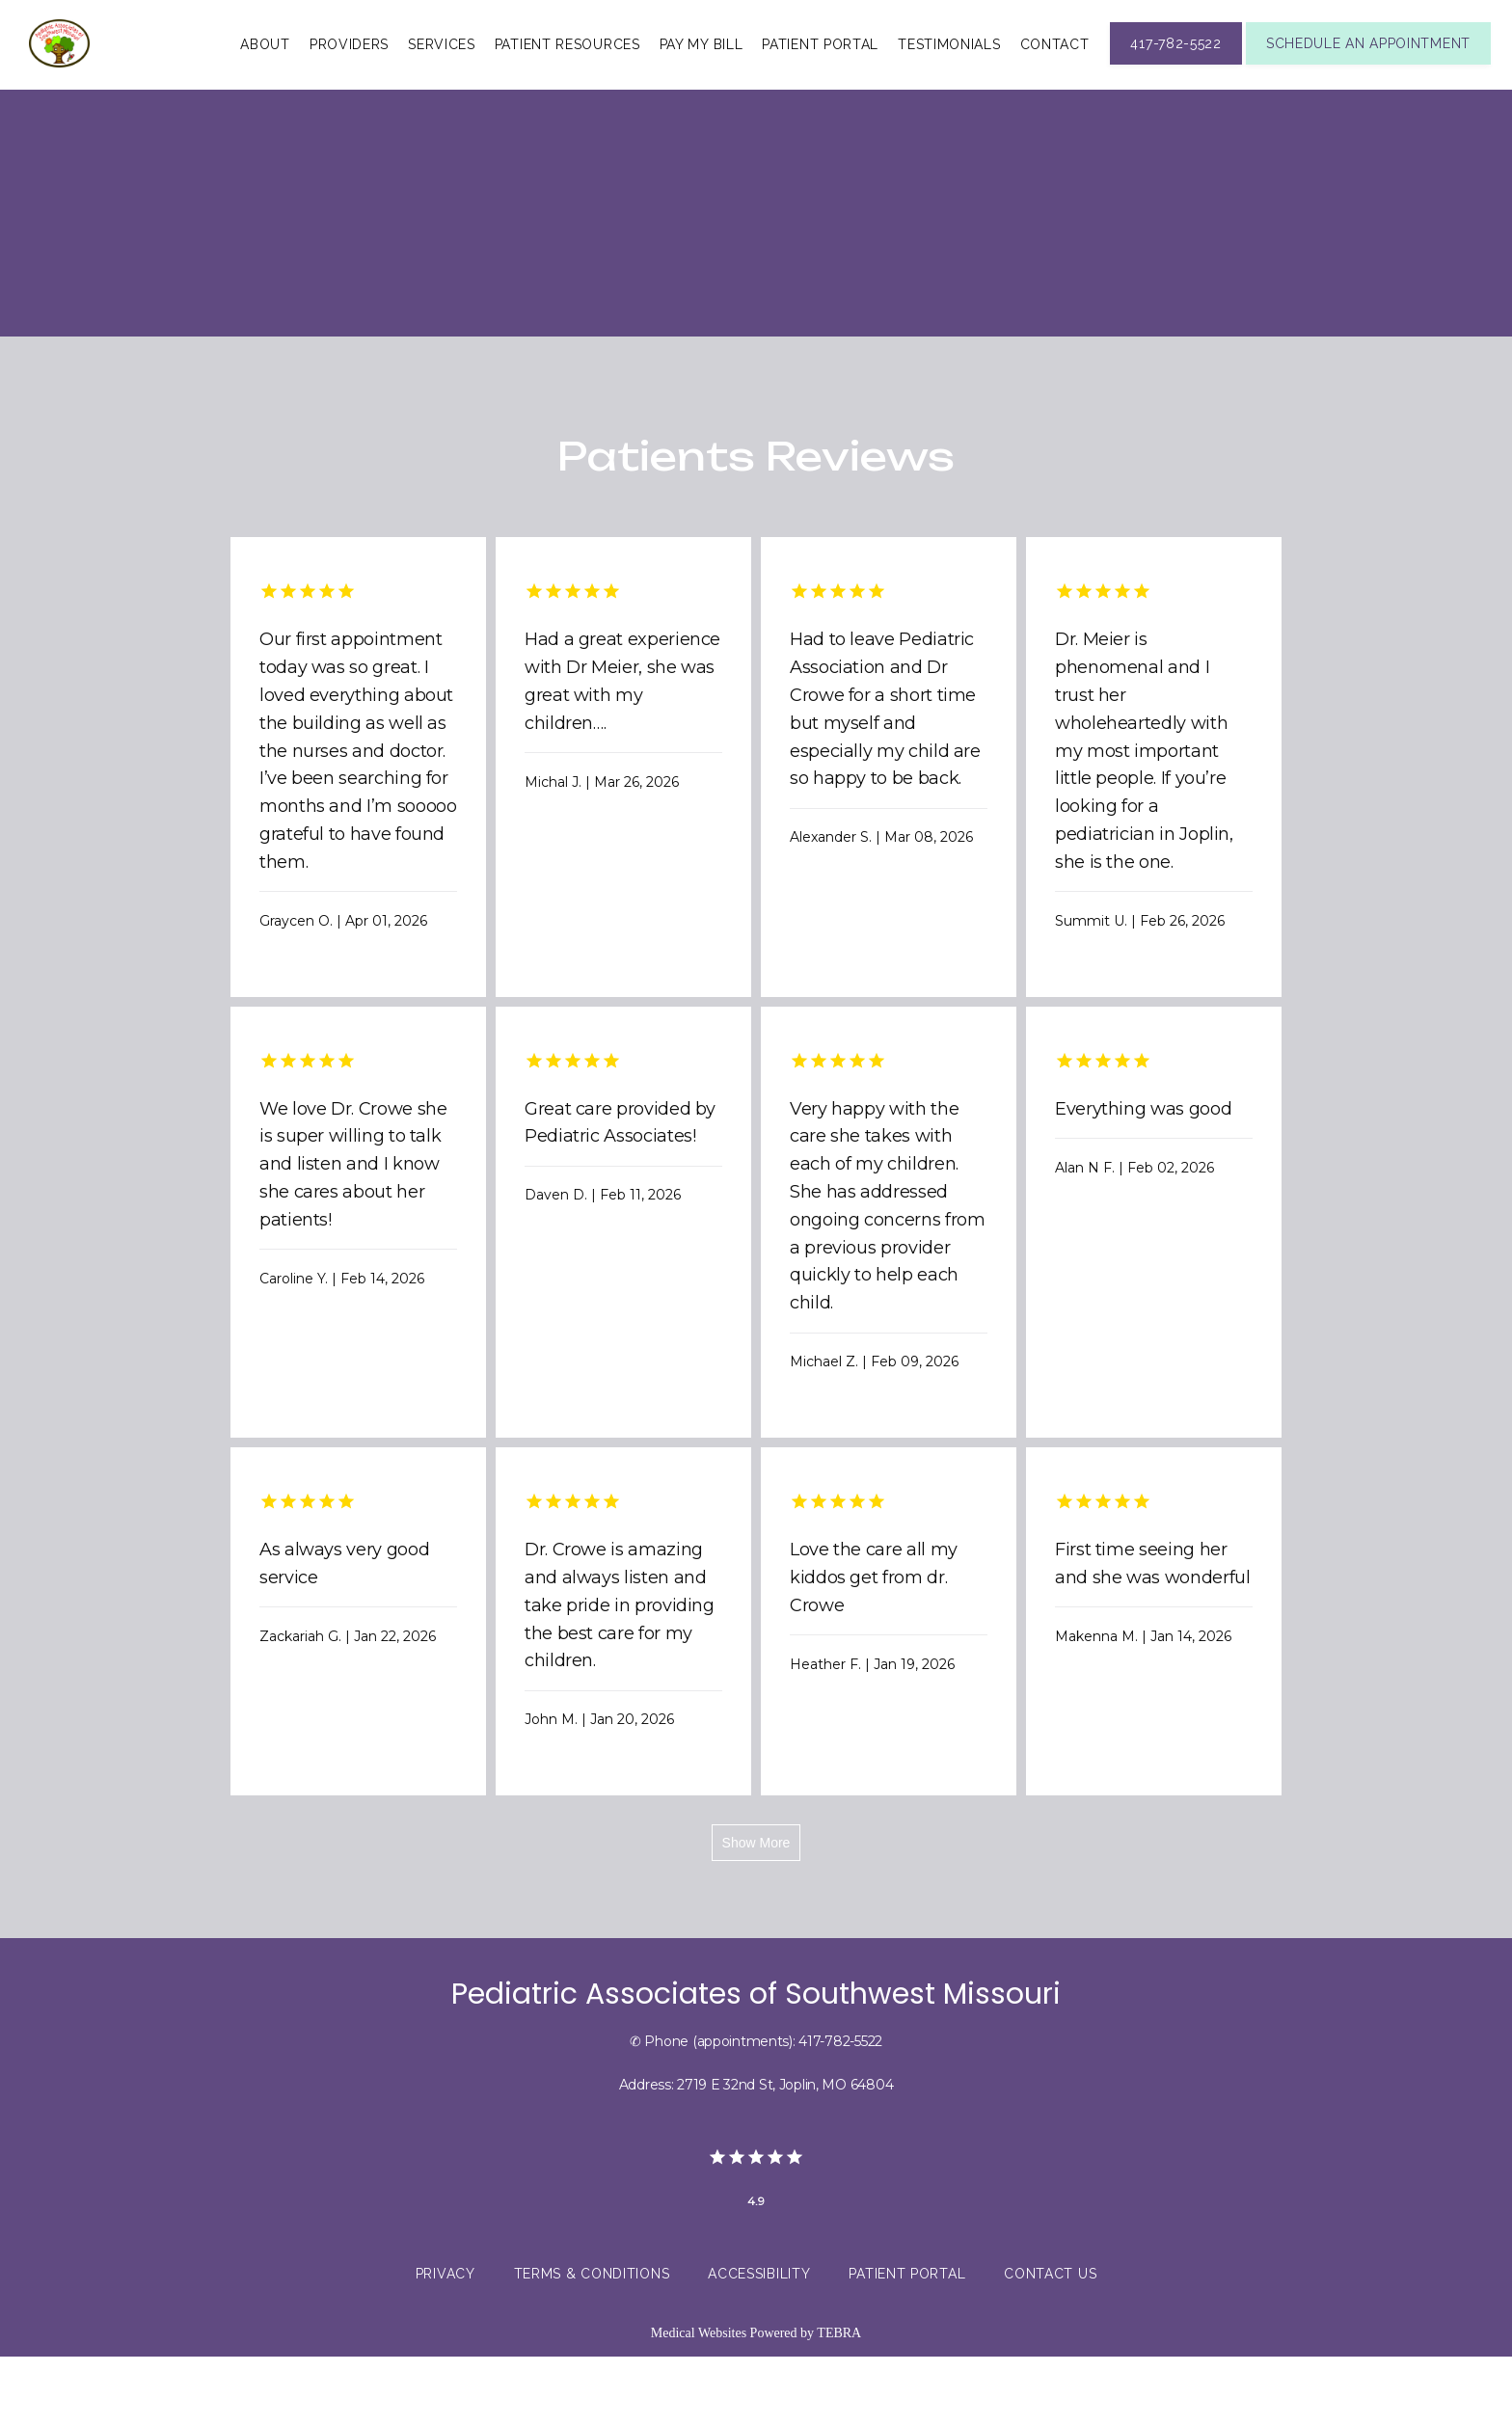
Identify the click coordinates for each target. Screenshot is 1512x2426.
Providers (349, 78)
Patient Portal (820, 78)
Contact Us (1050, 2344)
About (265, 78)
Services (441, 78)
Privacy (445, 2344)
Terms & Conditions (592, 2344)
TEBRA (839, 2402)
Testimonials (949, 78)
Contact (1055, 78)
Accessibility (759, 2344)
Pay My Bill (701, 78)
